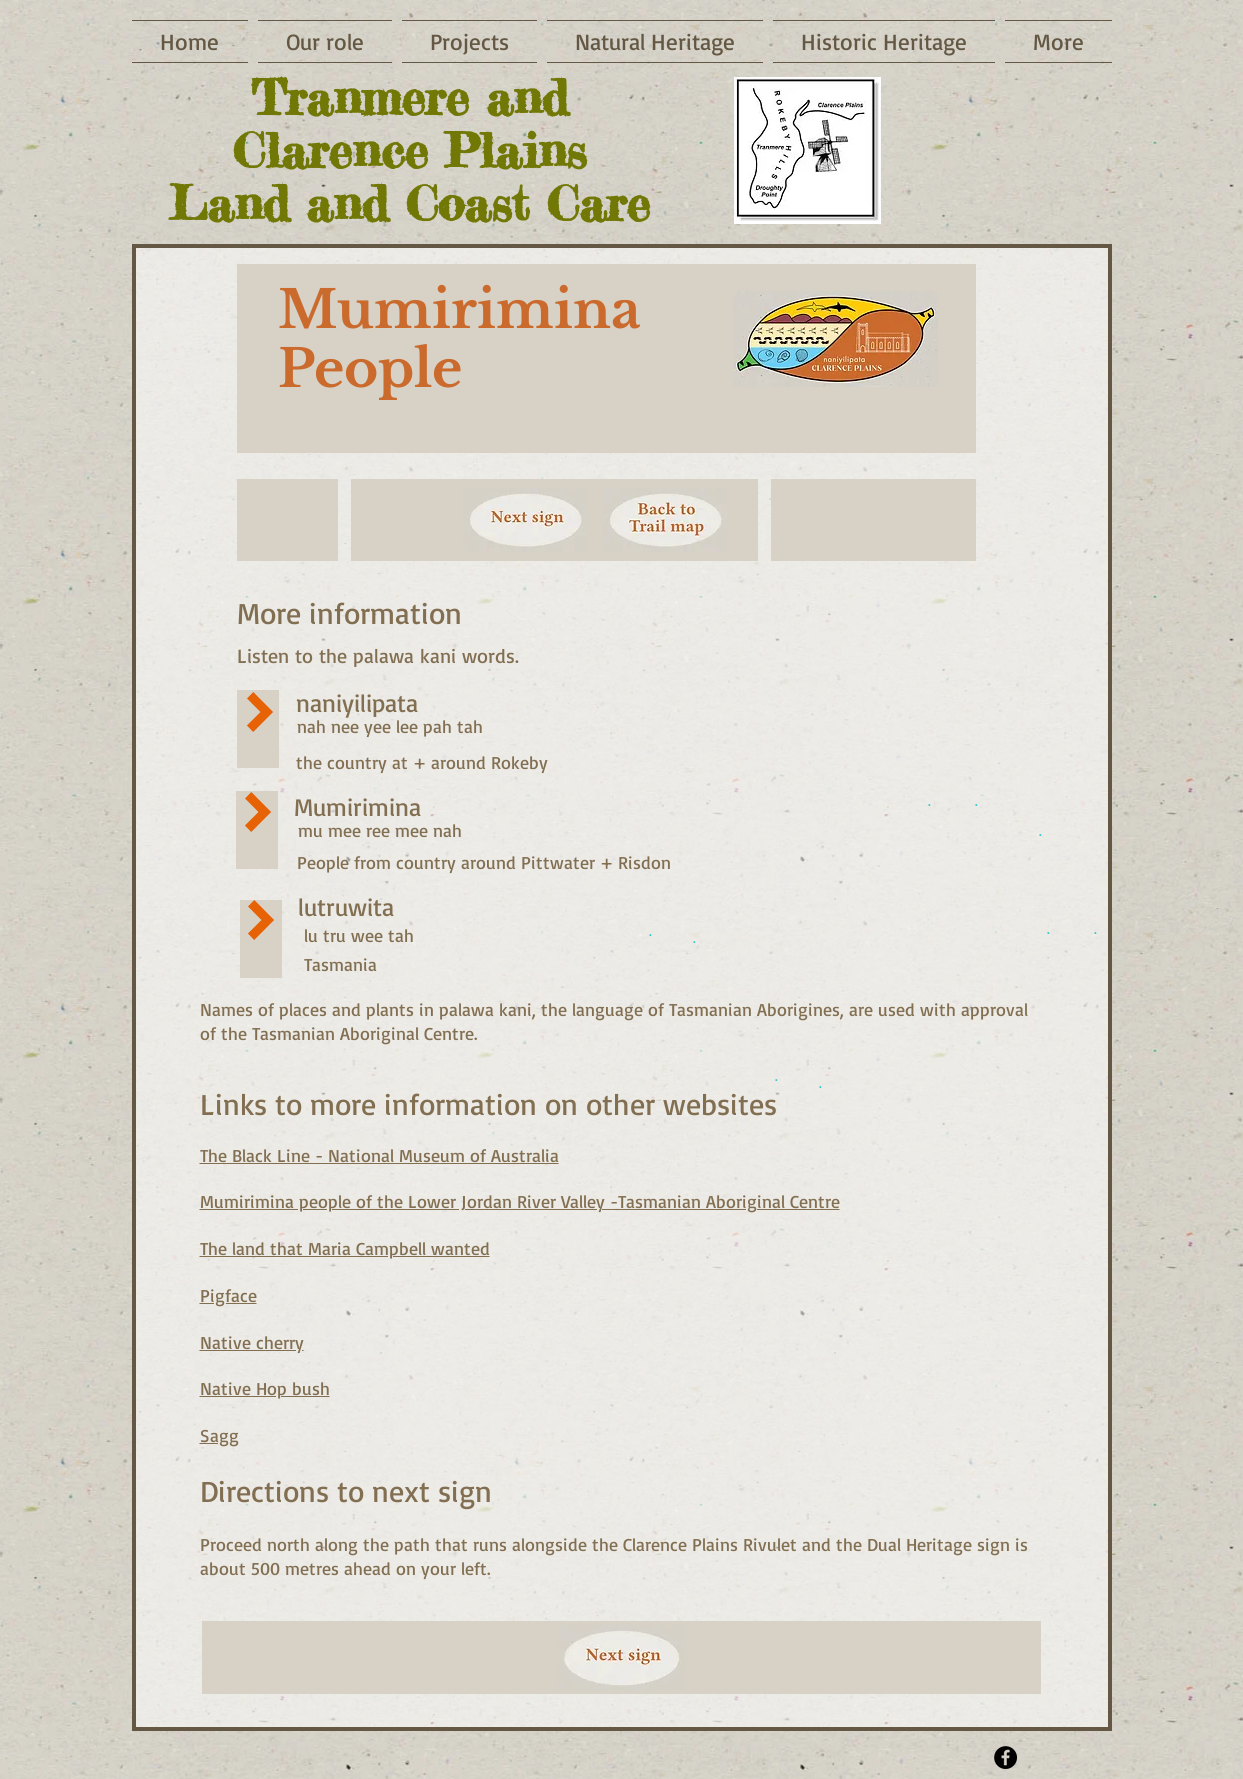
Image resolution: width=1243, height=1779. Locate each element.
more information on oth (470, 1103)
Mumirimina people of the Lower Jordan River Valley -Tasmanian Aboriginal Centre (520, 1201)
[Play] (260, 712)
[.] (1048, 929)
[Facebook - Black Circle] (1005, 1757)
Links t (243, 1103)
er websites (703, 1103)
